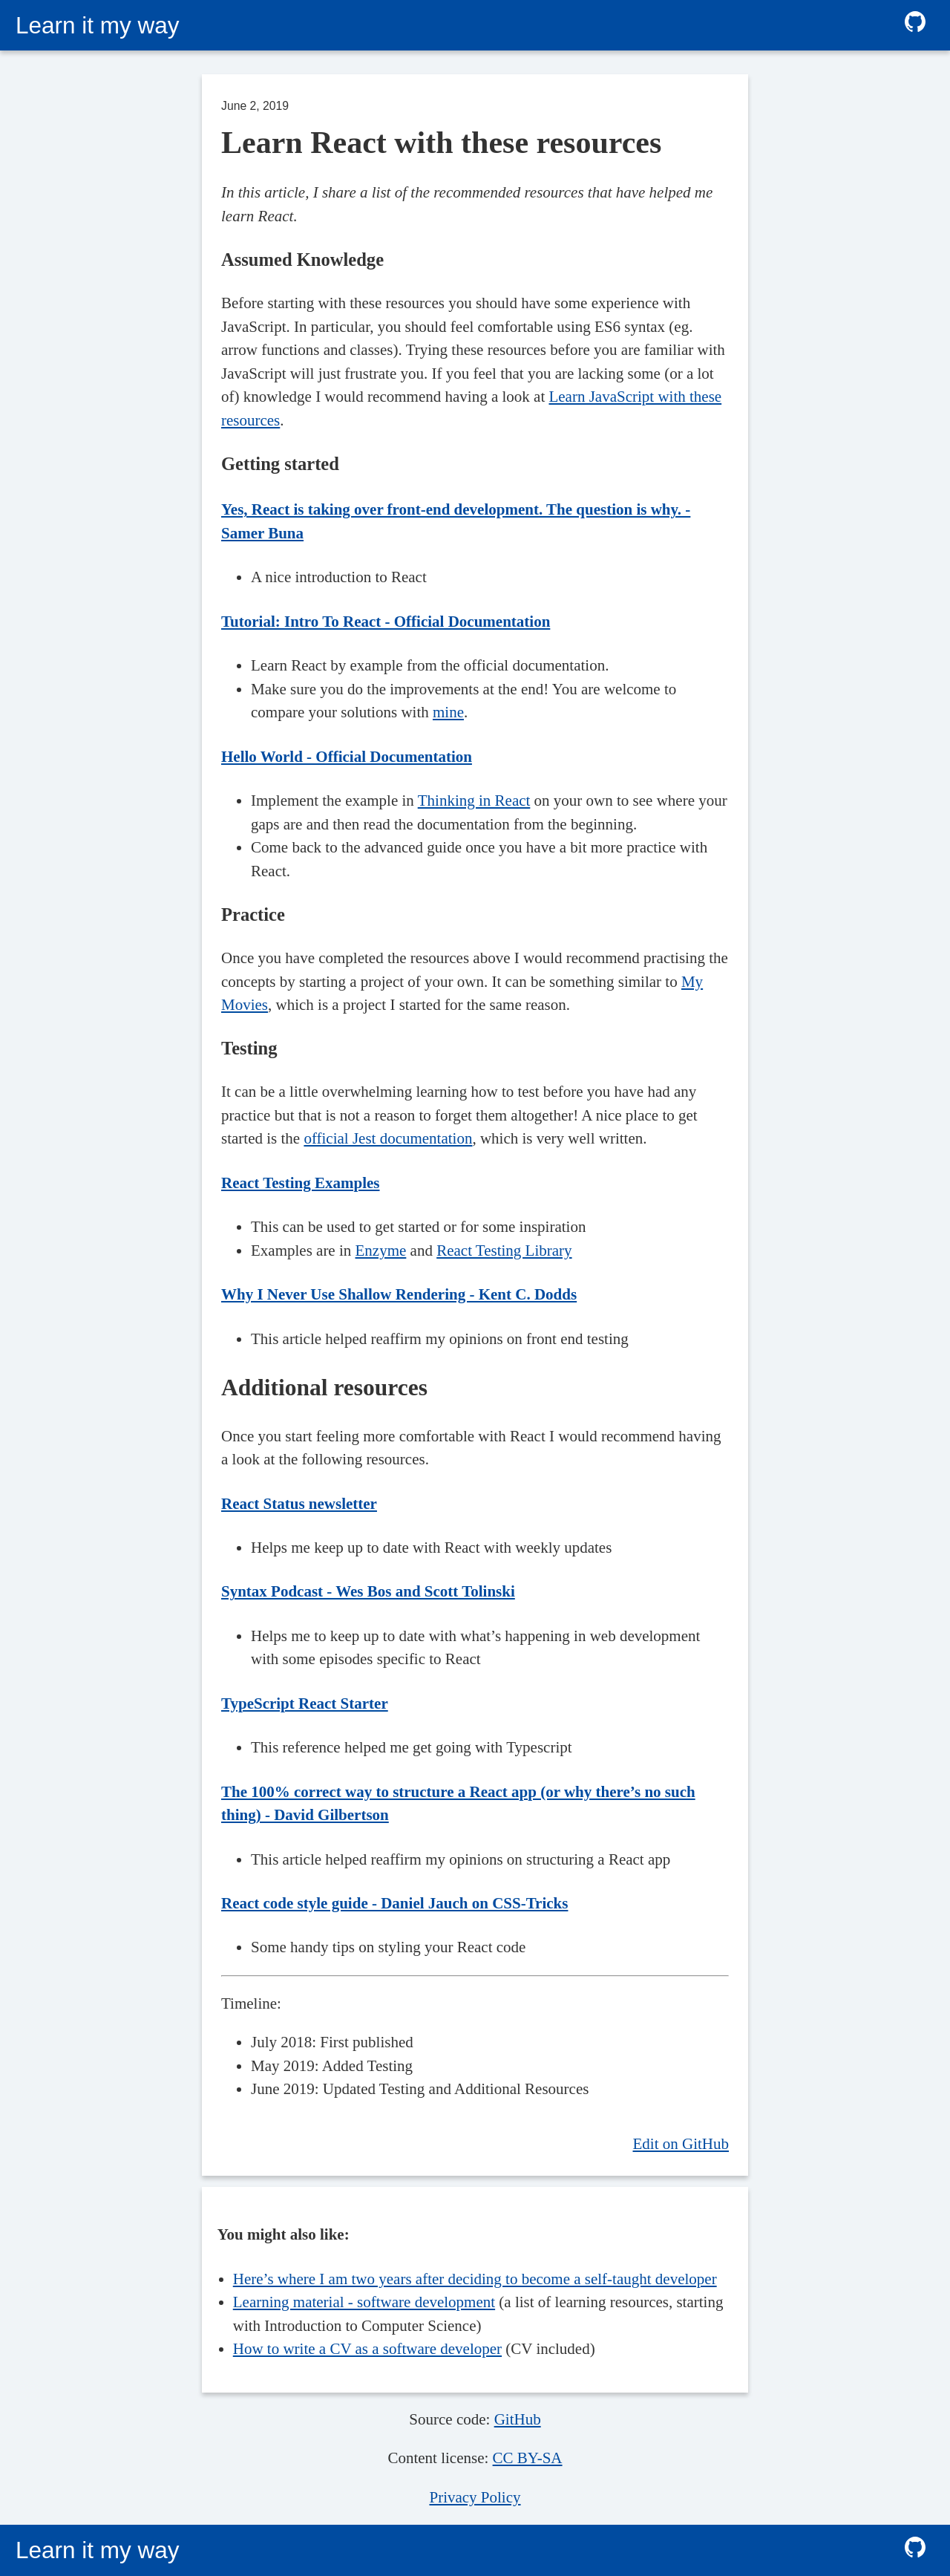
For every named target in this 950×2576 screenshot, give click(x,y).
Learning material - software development (364, 2302)
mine (448, 712)
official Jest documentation (388, 1138)
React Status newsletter (299, 1504)
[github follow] (915, 25)
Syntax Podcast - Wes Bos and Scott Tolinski (368, 1591)
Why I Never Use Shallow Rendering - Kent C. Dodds (399, 1294)
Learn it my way (98, 25)
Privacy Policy (474, 2497)
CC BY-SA (528, 2458)
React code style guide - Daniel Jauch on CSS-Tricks (394, 1903)
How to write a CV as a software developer (367, 2349)
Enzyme (381, 1250)
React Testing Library (503, 1250)
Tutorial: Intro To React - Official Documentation (385, 621)
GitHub (517, 2419)
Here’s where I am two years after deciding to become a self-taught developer (475, 2279)
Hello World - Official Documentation (346, 757)
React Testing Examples (300, 1183)
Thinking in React (474, 800)
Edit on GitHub (681, 2144)
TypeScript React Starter (304, 1703)
